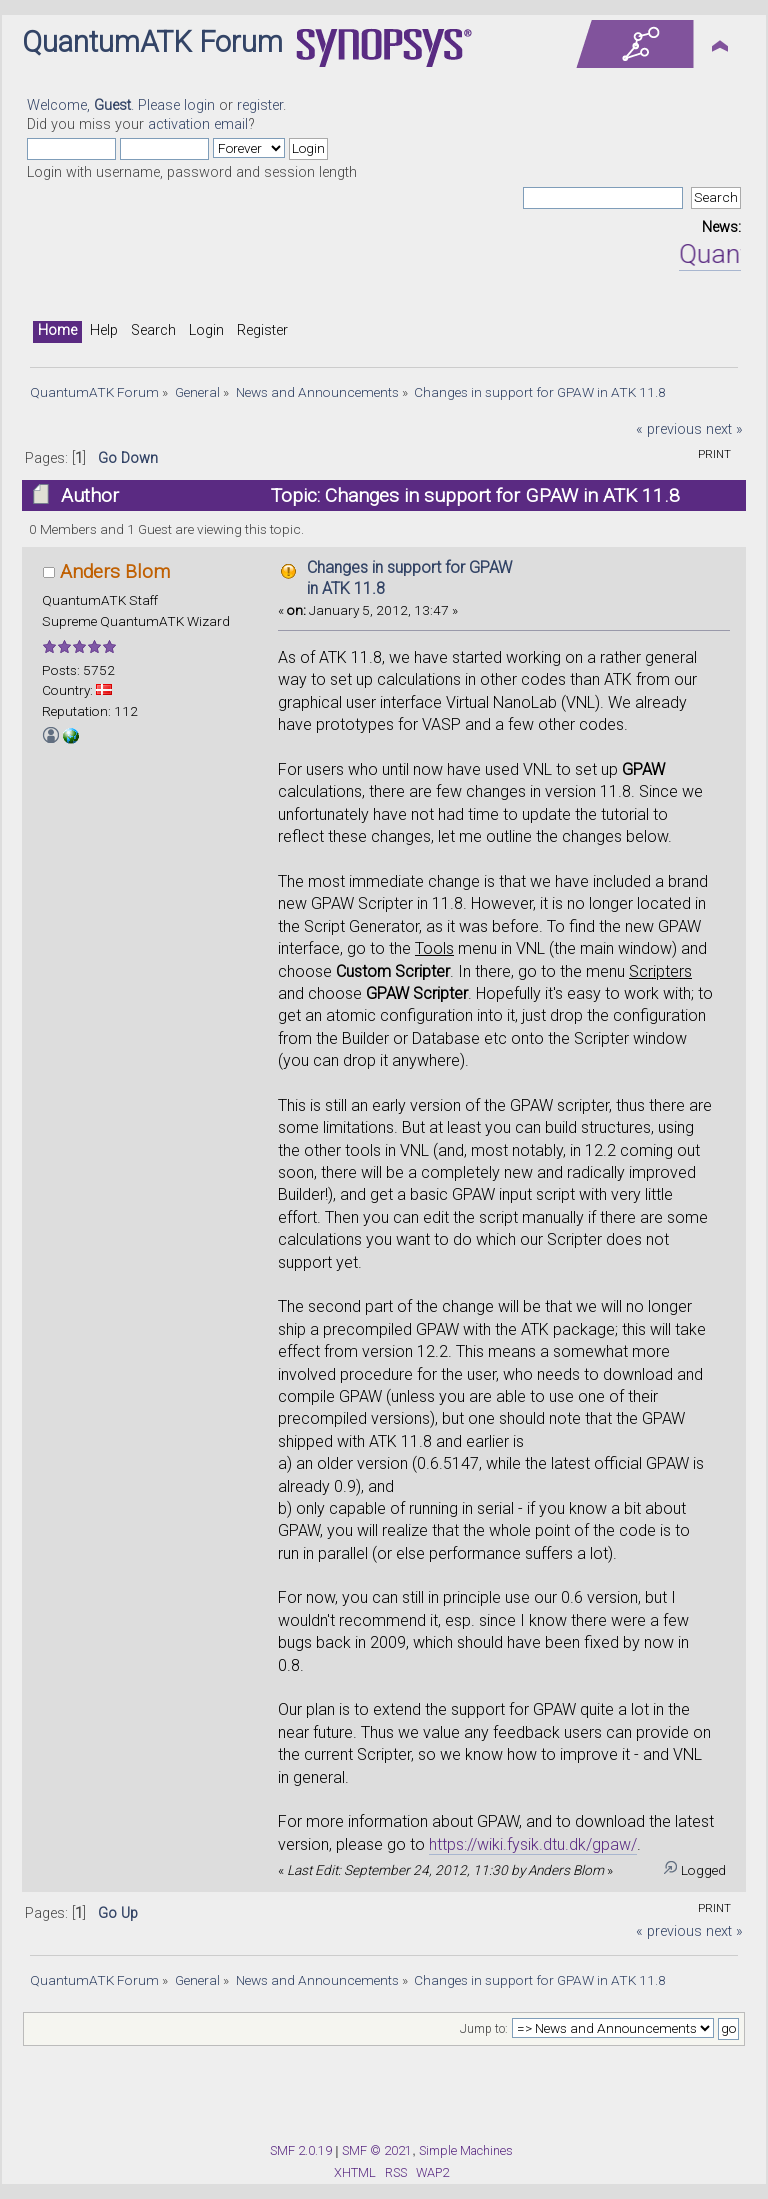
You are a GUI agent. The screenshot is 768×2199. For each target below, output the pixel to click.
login (199, 105)
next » (724, 429)
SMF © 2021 (377, 2150)
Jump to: (484, 2029)
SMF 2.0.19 (301, 2150)
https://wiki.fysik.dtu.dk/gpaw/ (533, 1844)
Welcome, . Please (105, 105)
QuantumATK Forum (152, 42)
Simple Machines (466, 2150)
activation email (198, 124)
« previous (669, 429)
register (260, 105)
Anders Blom (115, 571)
